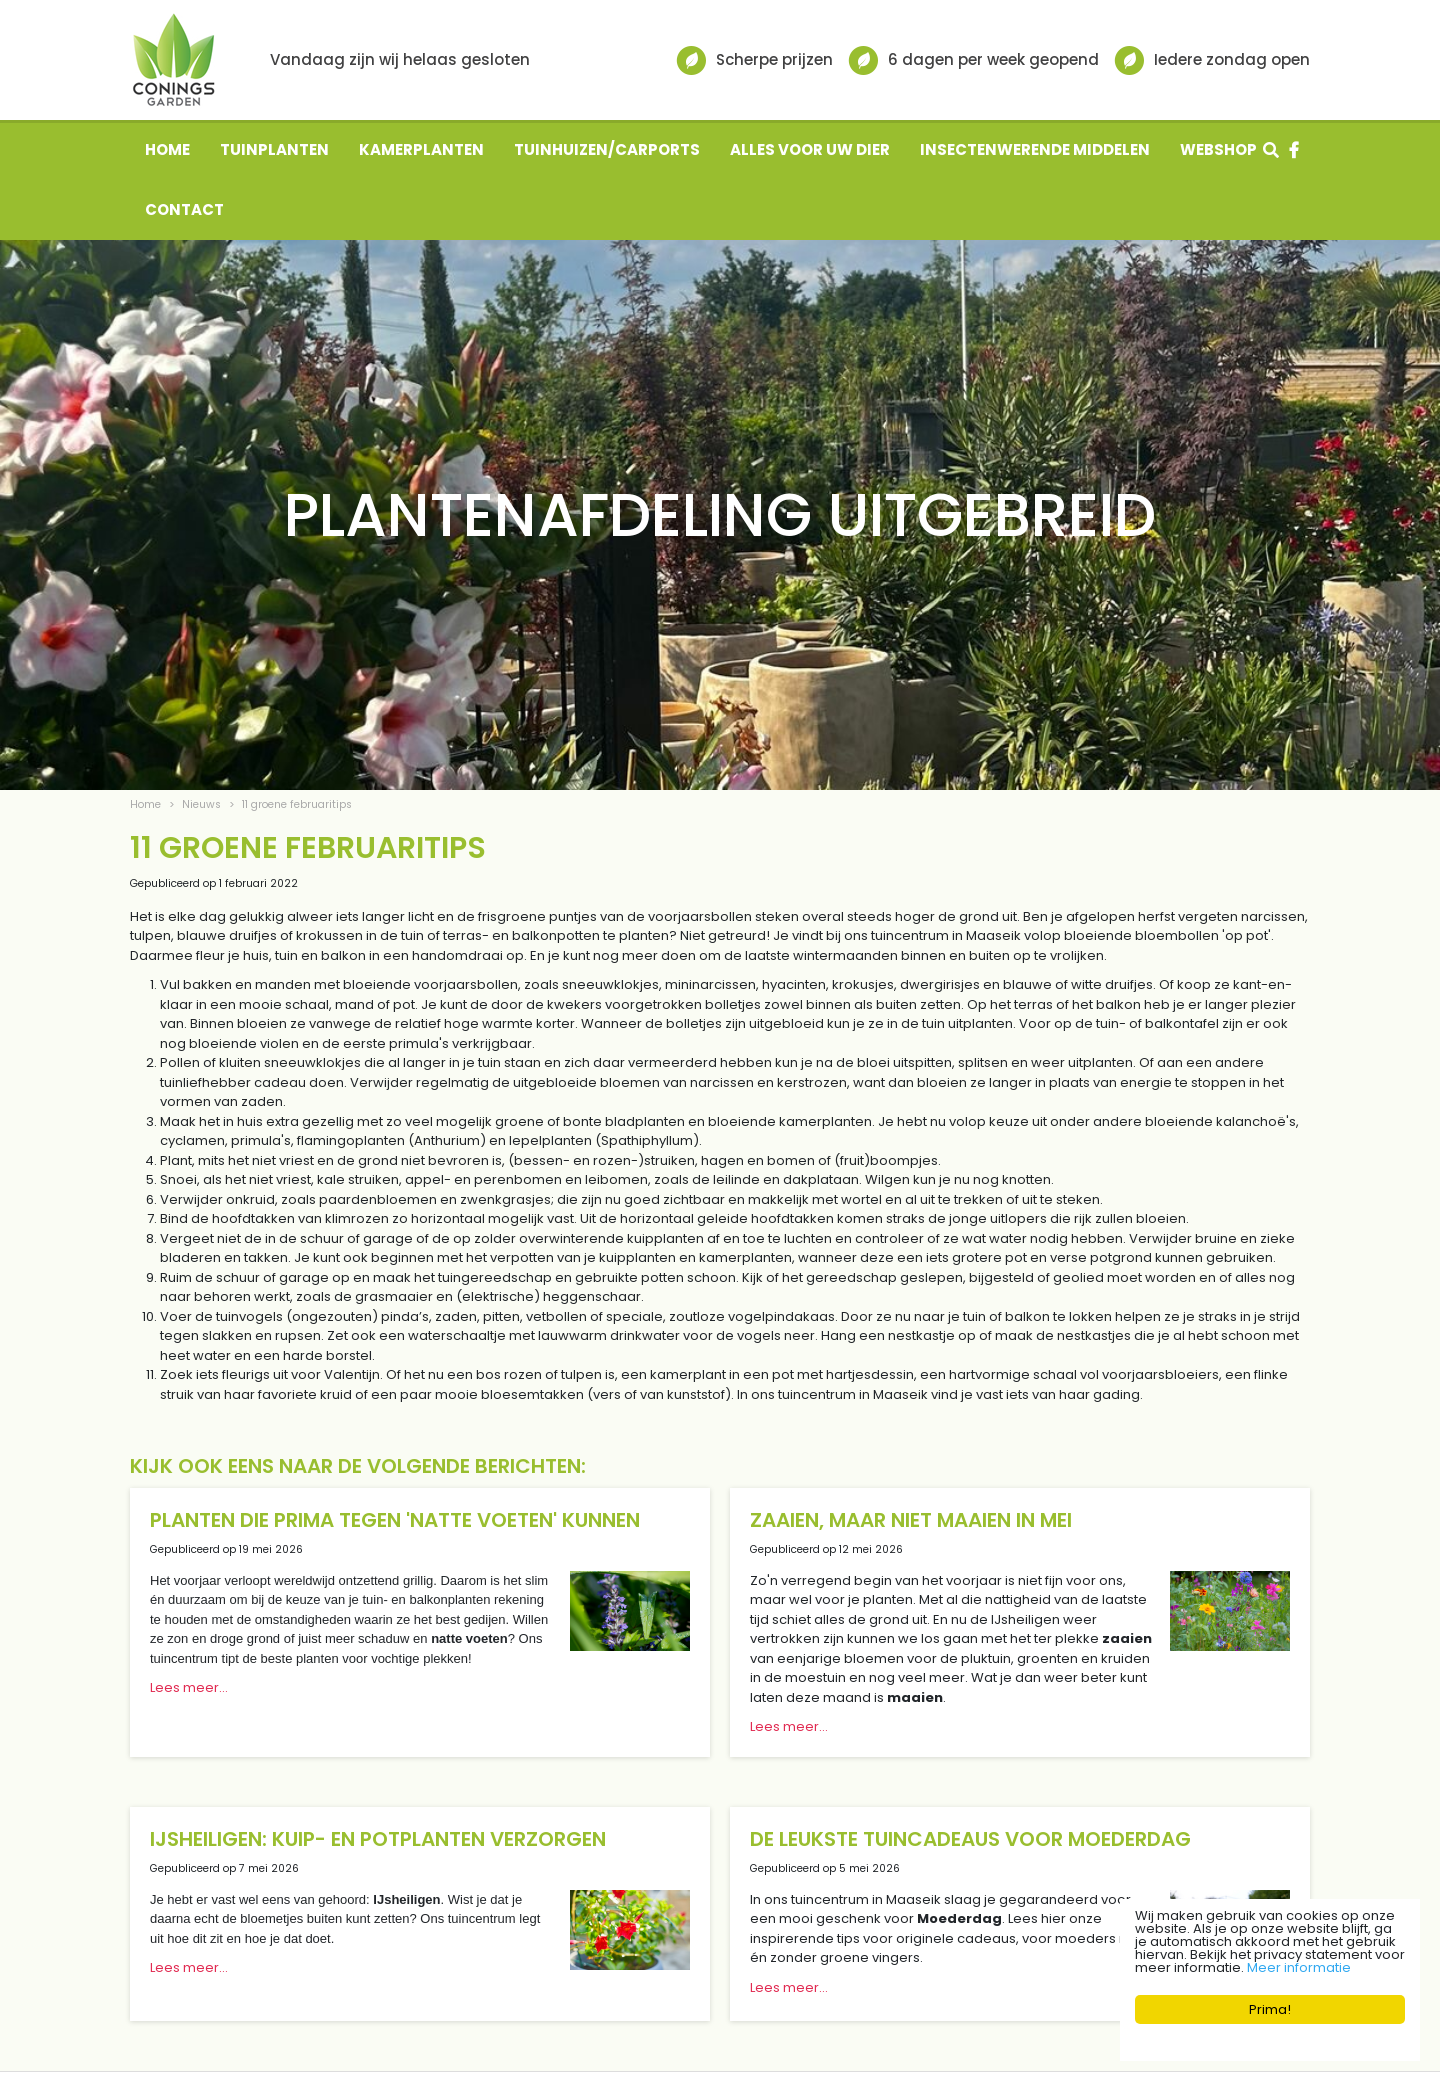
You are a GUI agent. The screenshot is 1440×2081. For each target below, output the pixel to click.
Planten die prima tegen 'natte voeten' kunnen (395, 1520)
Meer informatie (1299, 1967)
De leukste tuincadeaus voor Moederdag (970, 1839)
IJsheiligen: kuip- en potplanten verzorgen (378, 1839)
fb (1294, 150)
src (1271, 150)
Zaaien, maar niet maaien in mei (911, 1520)
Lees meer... (189, 1687)
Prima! (1270, 2009)
